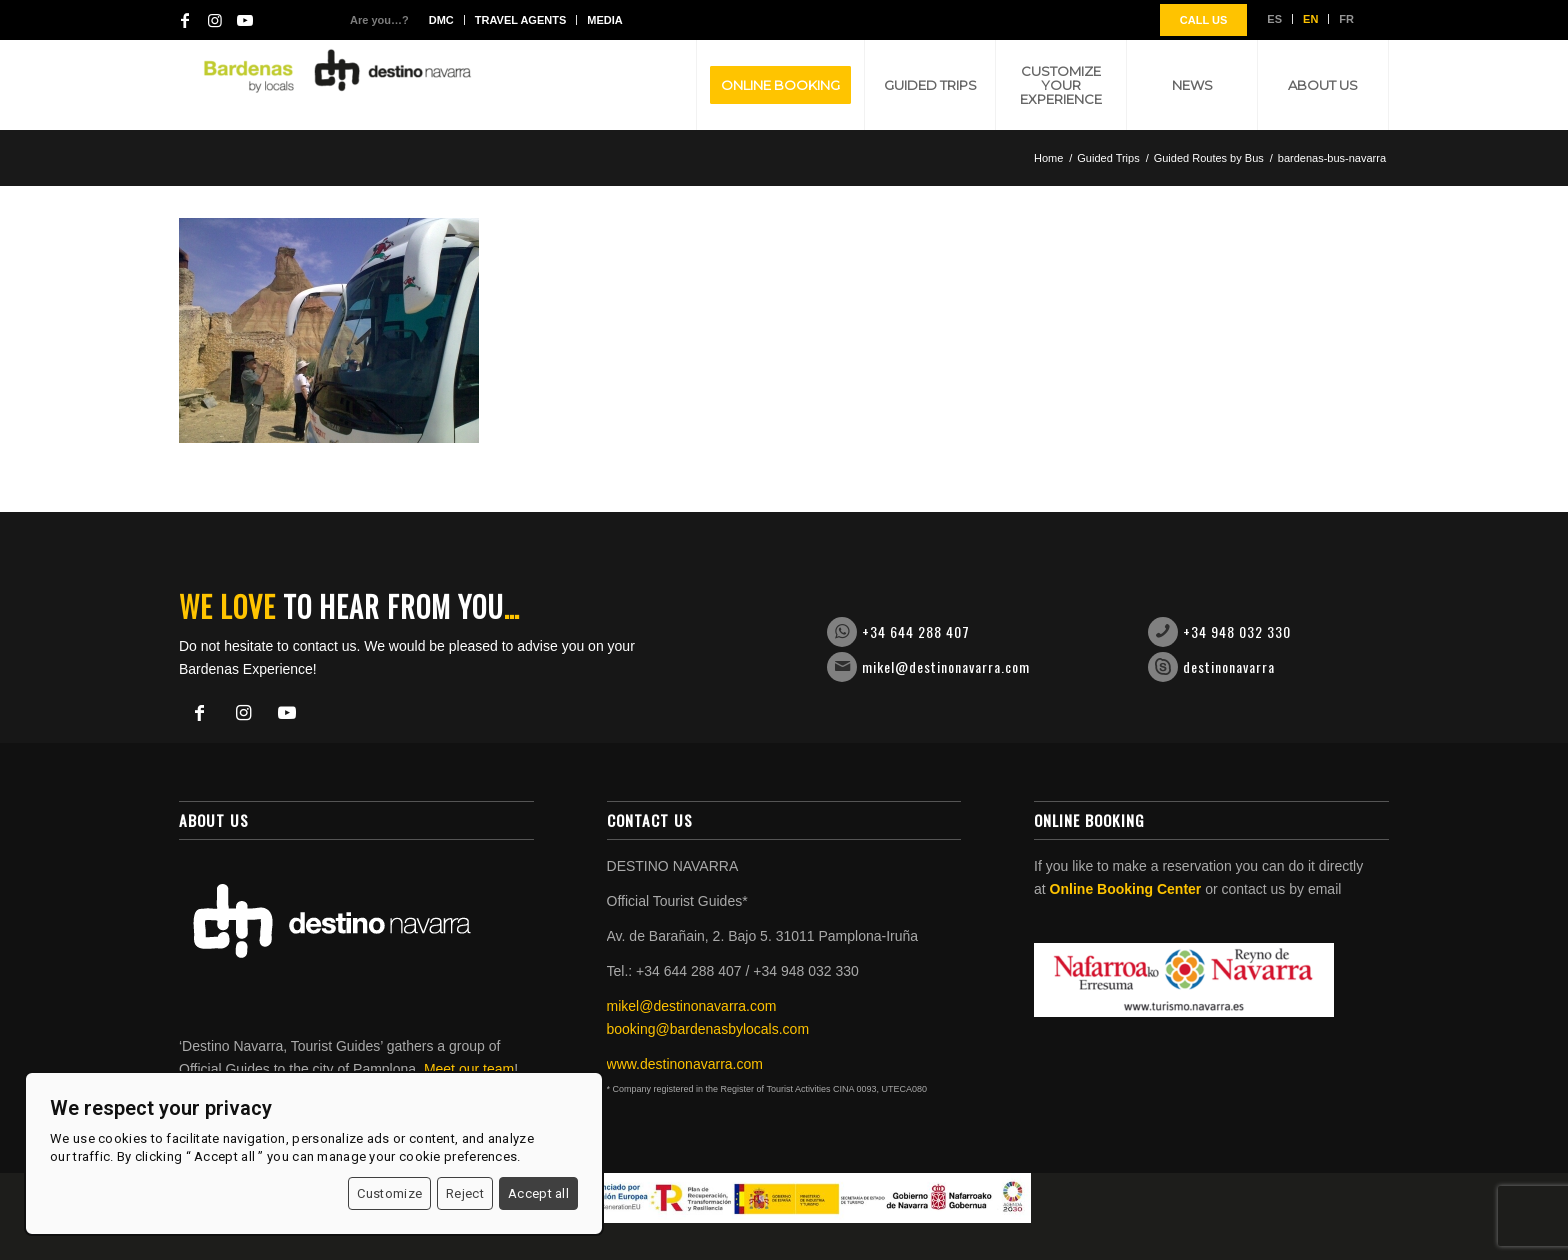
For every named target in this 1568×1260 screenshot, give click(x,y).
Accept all (538, 1193)
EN (1310, 19)
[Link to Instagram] (215, 20)
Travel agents (520, 20)
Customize (389, 1193)
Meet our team (469, 1069)
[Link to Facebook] (185, 20)
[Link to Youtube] (245, 20)
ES (1274, 19)
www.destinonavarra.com (685, 1064)
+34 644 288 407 (916, 631)
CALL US (1203, 20)
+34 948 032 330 (1237, 631)
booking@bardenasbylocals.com (708, 1029)
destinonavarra (1229, 666)
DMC (441, 20)
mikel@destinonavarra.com (946, 666)
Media (604, 20)
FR (1346, 19)
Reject (465, 1193)
